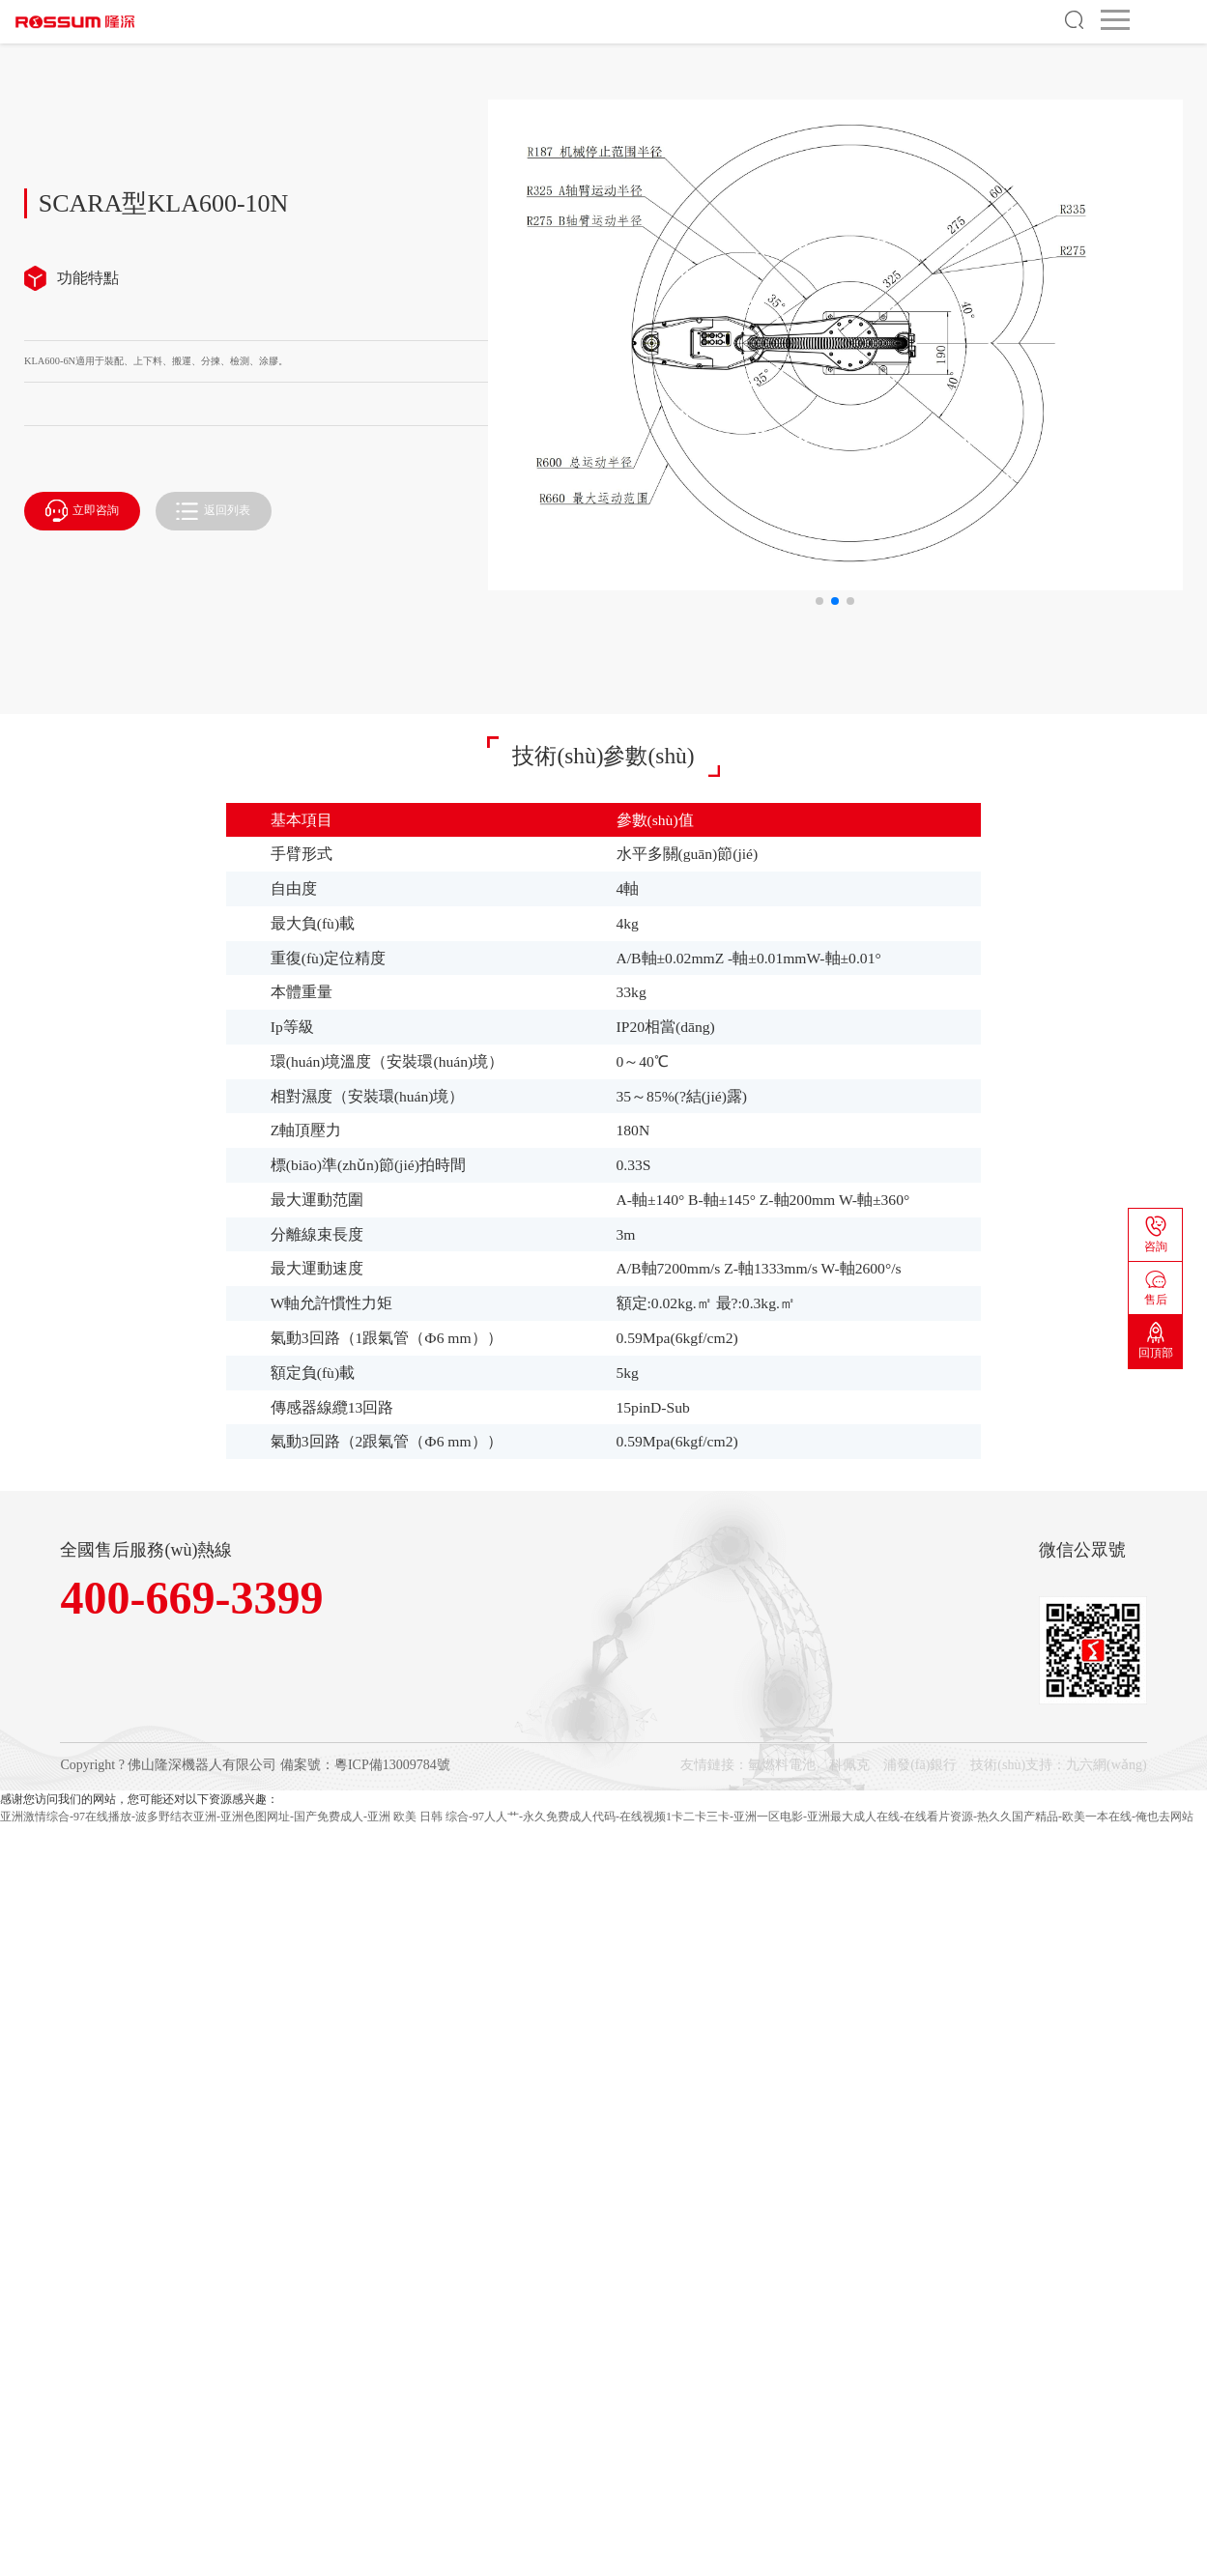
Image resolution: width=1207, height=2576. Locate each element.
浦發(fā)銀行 (920, 1765)
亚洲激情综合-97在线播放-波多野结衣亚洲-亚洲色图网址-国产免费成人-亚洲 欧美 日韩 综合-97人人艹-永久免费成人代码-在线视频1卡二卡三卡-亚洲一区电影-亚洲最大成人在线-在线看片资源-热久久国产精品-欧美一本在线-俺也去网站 (596, 1816)
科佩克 (849, 1765)
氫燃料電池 (782, 1765)
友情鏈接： (714, 1765)
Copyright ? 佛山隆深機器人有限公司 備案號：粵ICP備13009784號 (254, 1765)
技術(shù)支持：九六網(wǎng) (1058, 1765)
